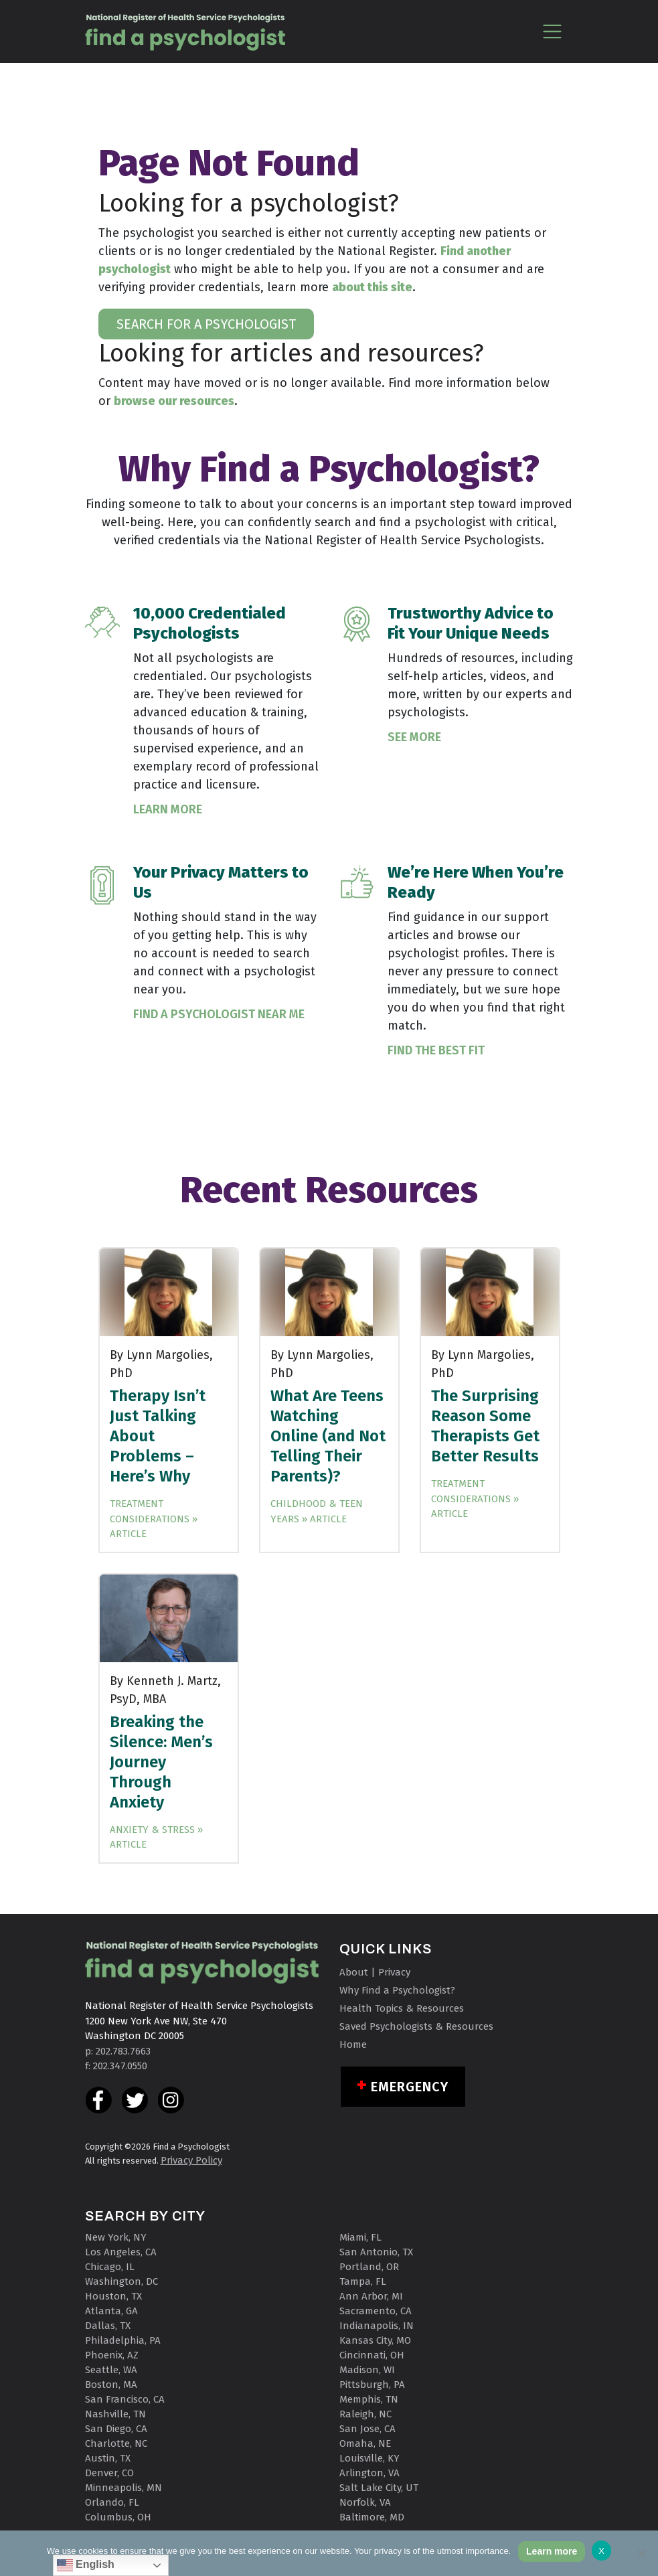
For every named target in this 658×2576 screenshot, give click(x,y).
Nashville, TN (115, 2414)
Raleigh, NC (365, 2414)
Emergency (410, 2087)
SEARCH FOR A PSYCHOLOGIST (206, 324)
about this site (372, 287)
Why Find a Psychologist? (397, 1990)
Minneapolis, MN (123, 2488)
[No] (641, 2553)
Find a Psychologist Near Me (219, 1014)
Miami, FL (360, 2237)
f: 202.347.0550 (116, 2066)
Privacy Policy (191, 2160)
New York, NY (116, 2237)
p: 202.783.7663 (118, 2051)
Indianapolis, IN (376, 2326)
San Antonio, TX (376, 2252)
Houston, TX (113, 2296)
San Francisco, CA (125, 2399)
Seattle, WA (111, 2370)
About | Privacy (374, 1972)
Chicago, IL (110, 2267)
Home (353, 2044)
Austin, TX (108, 2458)
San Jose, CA (367, 2429)
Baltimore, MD (371, 2517)
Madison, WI (367, 2370)
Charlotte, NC (116, 2443)
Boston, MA (111, 2385)
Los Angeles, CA (121, 2252)
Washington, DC (121, 2281)
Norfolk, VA (365, 2502)
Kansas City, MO (375, 2340)
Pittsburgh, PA (372, 2385)
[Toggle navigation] (552, 31)
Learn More (167, 809)
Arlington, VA (369, 2473)
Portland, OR (369, 2267)
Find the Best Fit (436, 1050)
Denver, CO (109, 2473)
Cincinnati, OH (371, 2355)
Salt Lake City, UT (378, 2488)
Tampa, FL (362, 2281)
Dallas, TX (108, 2326)
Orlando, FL (112, 2502)
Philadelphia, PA (123, 2340)
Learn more (551, 2551)
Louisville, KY (369, 2458)
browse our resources (174, 401)
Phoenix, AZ (112, 2355)
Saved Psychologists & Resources (416, 2026)
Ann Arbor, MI (371, 2296)
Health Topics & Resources (401, 2008)
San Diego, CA (116, 2429)
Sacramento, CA (375, 2311)
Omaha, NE (365, 2443)
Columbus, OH (118, 2517)
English (85, 2565)
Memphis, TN (368, 2399)
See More (414, 737)
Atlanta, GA (111, 2311)
